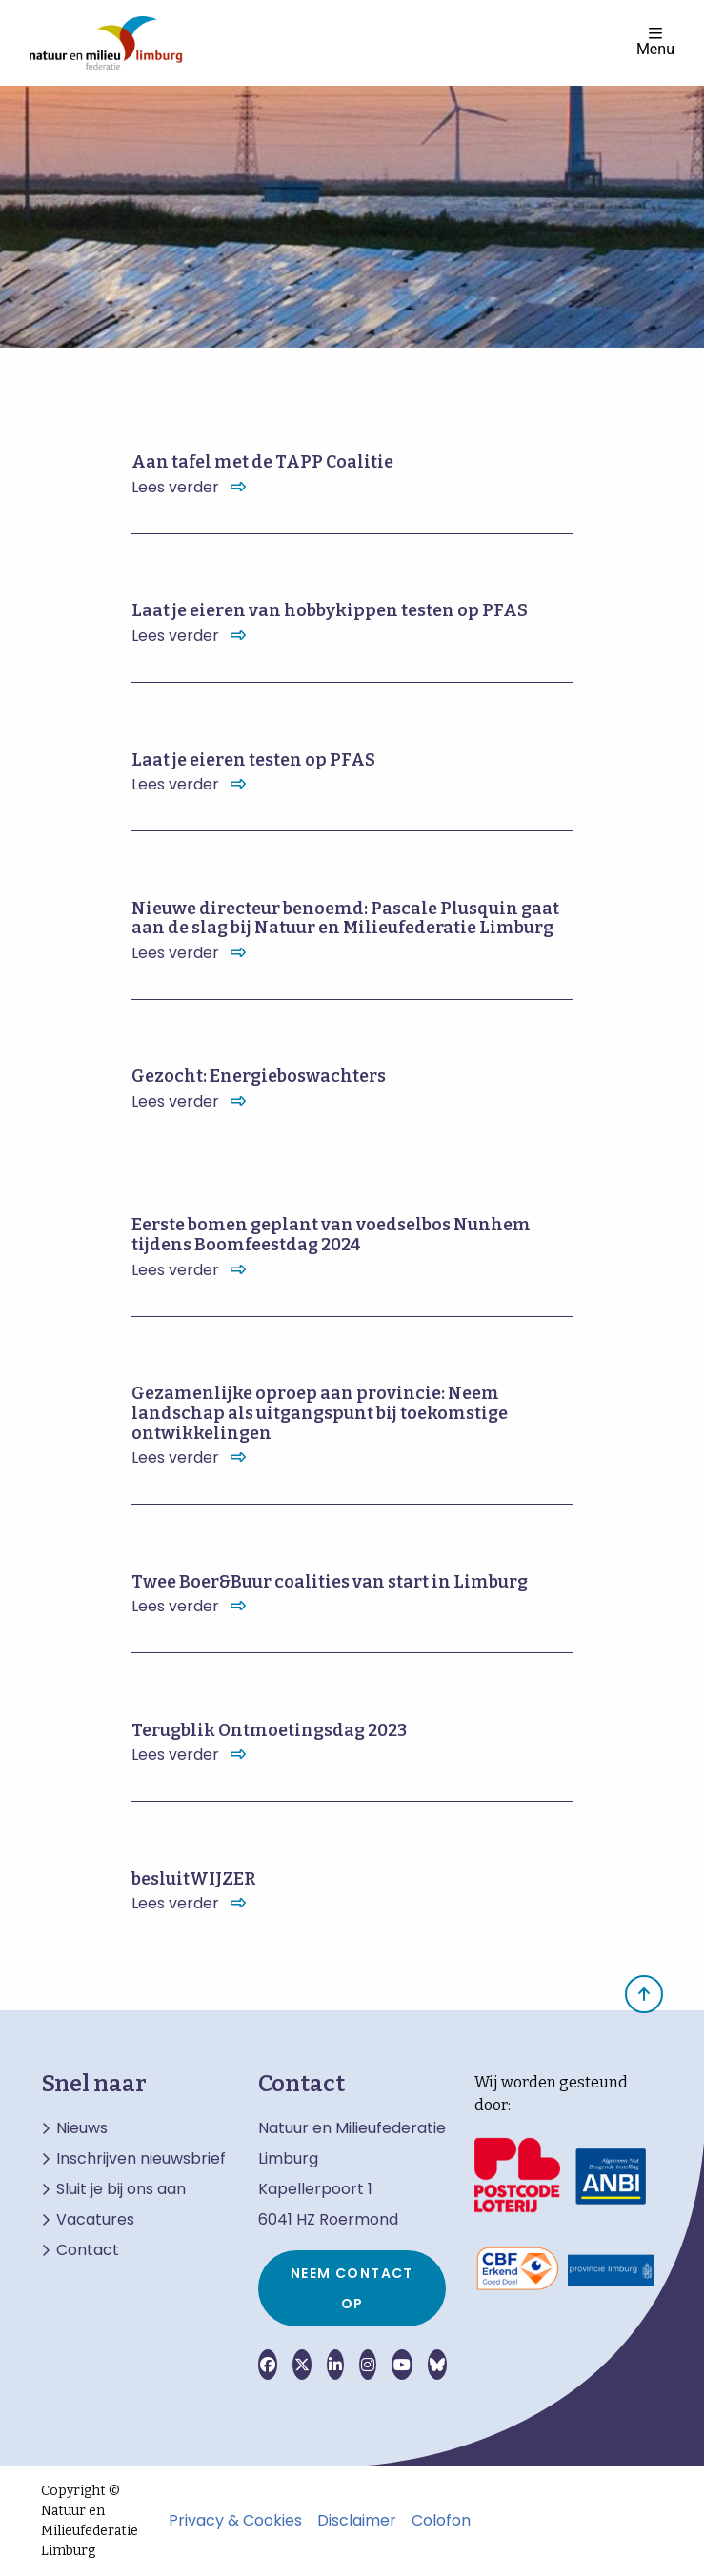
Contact (87, 2250)
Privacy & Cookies (235, 2520)
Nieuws (82, 2128)
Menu (655, 41)
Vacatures (95, 2219)
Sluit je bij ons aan (121, 2189)
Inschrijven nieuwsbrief (141, 2159)
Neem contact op (352, 2288)
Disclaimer (356, 2520)
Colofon (441, 2520)
